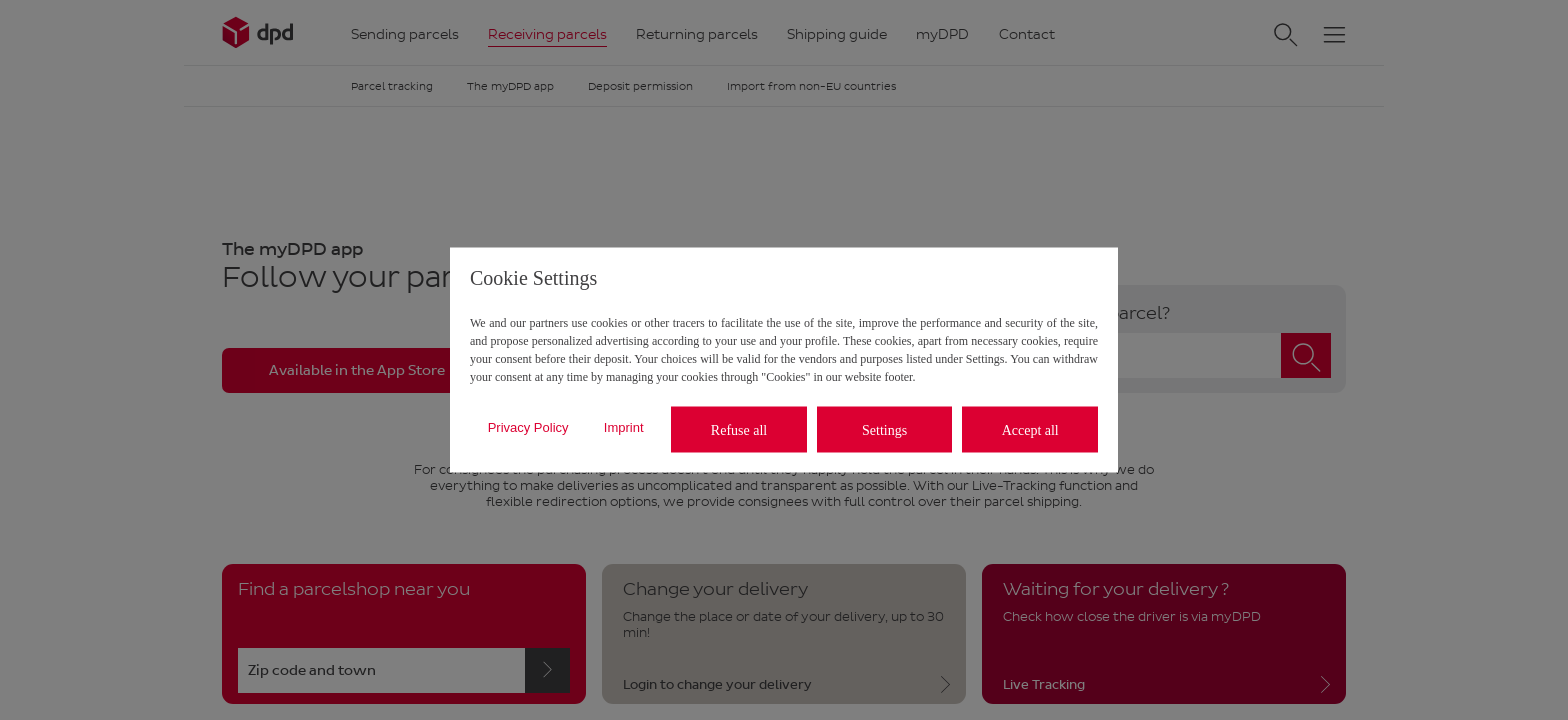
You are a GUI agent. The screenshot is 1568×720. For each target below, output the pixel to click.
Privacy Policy (528, 426)
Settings (884, 429)
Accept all (1030, 429)
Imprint (624, 426)
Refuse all (739, 429)
